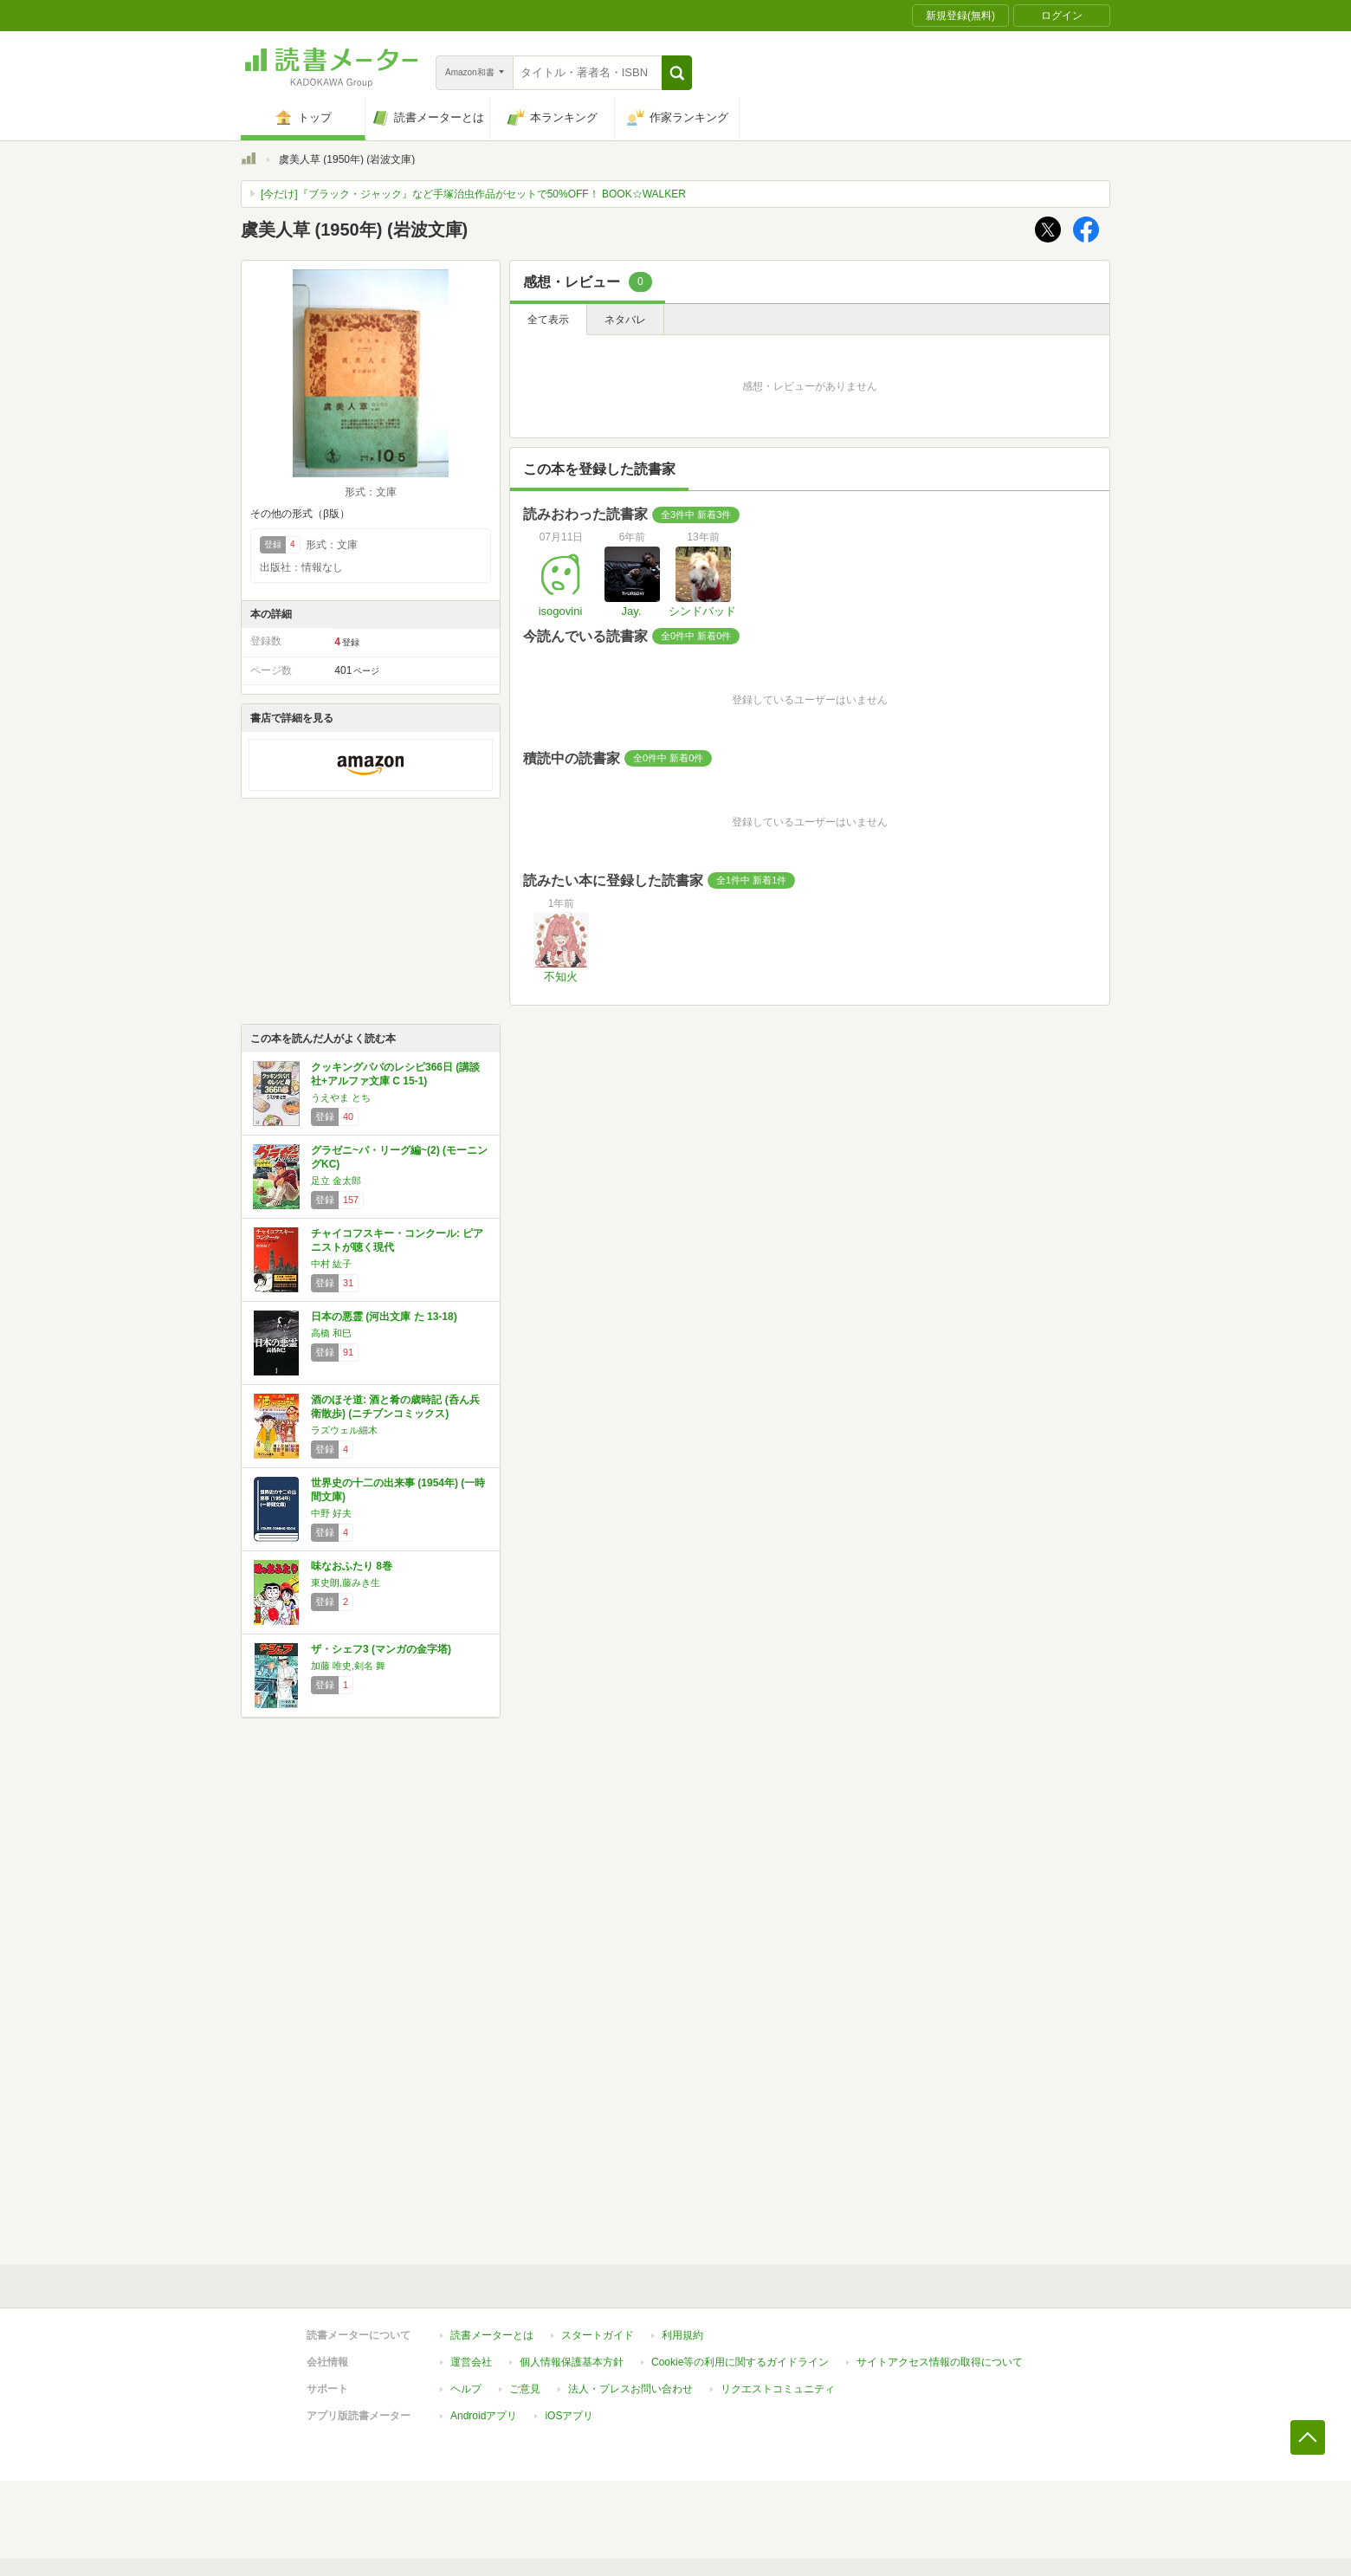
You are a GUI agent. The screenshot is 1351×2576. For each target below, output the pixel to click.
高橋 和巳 (331, 1333)
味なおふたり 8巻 (351, 1566)
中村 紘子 (331, 1264)
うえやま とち (341, 1097)
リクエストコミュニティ (778, 2389)
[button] (677, 72)
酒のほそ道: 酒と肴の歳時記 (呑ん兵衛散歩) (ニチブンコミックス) (395, 1407)
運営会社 (471, 2362)
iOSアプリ (569, 2416)
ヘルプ (466, 2389)
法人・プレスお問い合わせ (630, 2389)
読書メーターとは (491, 2335)
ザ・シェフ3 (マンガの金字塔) (381, 1649)
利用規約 (682, 2335)
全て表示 (548, 320)
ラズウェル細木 (344, 1430)
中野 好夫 (331, 1513)
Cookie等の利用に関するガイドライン (740, 2362)
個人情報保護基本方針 (572, 2362)
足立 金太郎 (336, 1180)
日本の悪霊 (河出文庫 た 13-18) (384, 1317)
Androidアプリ (483, 2416)
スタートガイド (597, 2335)
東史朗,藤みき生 (345, 1582)
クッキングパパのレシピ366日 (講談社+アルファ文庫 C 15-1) (395, 1074)
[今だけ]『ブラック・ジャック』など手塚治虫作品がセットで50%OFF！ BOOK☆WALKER (473, 194)
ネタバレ (625, 320)
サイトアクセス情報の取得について (939, 2362)
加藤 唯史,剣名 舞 (348, 1665)
